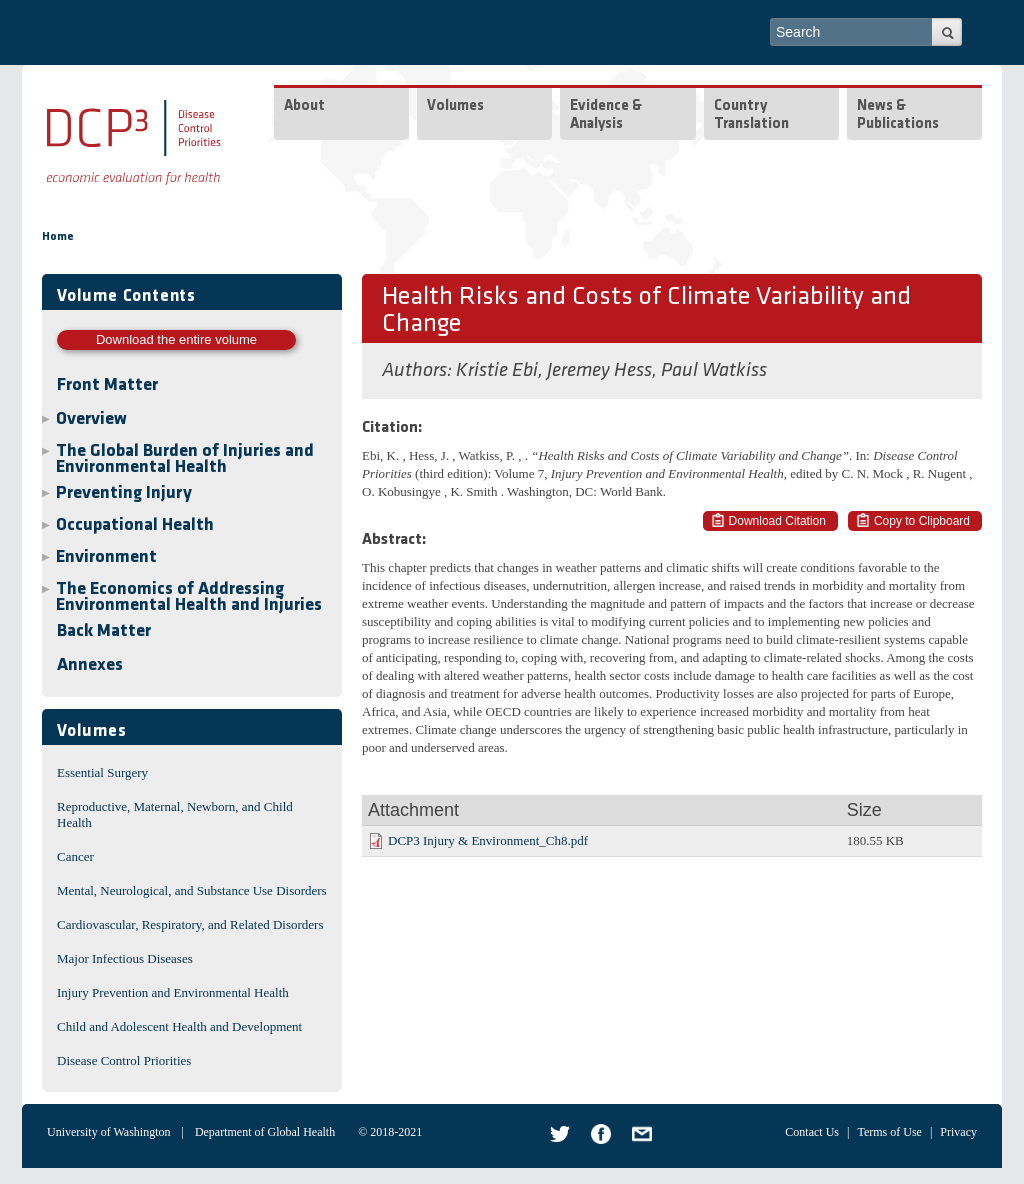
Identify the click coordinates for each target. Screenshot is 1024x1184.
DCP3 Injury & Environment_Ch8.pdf (488, 840)
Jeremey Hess (599, 371)
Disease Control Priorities (124, 1060)
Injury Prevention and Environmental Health (173, 992)
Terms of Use (889, 1132)
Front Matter (107, 385)
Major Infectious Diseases (125, 958)
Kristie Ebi (497, 371)
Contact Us (812, 1132)
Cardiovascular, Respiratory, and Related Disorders (190, 924)
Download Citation (777, 521)
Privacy (958, 1132)
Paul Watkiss (714, 371)
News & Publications (898, 115)
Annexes (90, 665)
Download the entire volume (176, 339)
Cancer (75, 856)
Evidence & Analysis (606, 115)
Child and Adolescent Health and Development (179, 1026)
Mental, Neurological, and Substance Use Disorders (192, 890)
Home (58, 237)
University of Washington (108, 1132)
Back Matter (104, 631)
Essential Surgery (102, 772)
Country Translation (751, 115)
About (304, 106)
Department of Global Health (265, 1132)
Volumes (455, 106)
